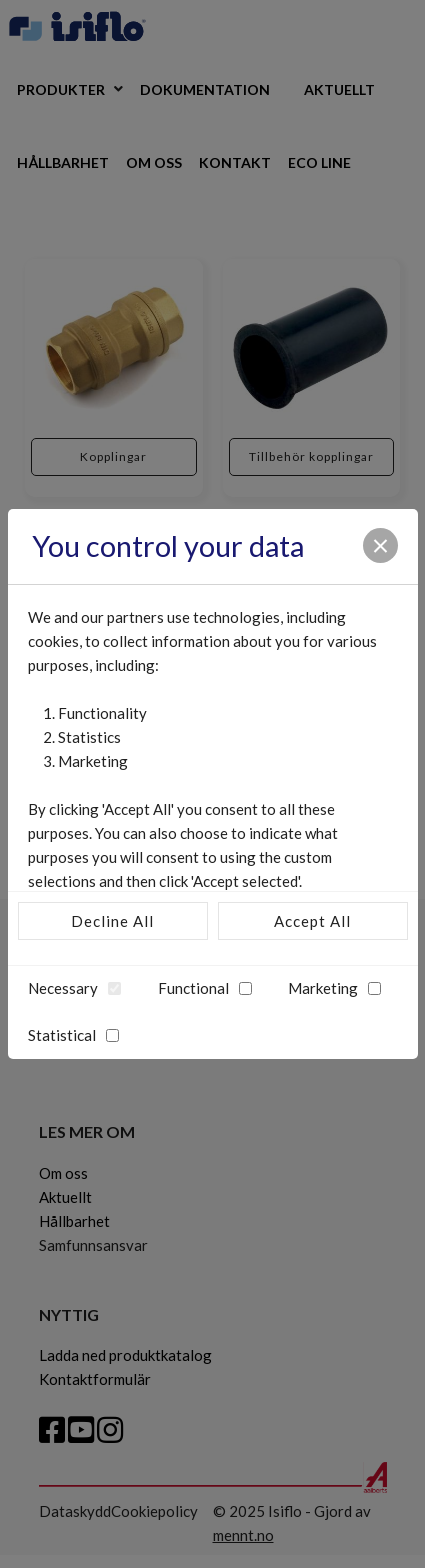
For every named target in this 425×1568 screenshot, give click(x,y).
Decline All (112, 921)
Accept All (312, 921)
